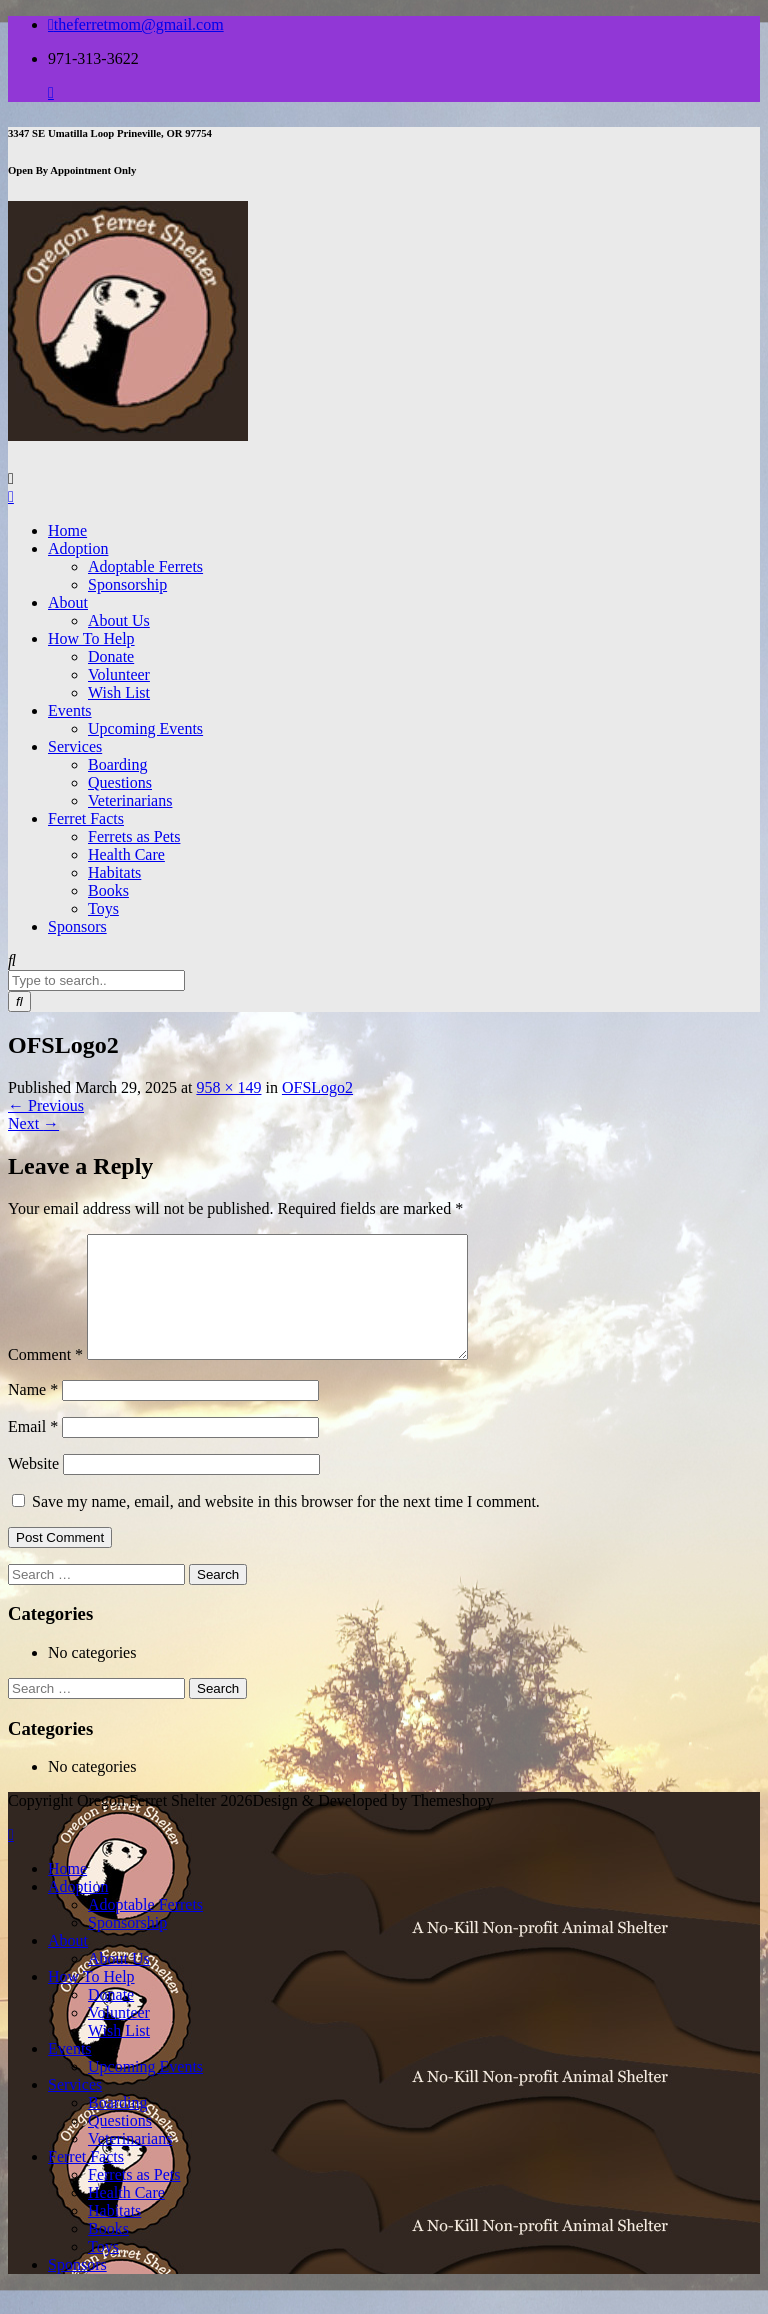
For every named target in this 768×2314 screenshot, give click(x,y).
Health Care (126, 854)
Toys (103, 908)
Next (33, 1123)
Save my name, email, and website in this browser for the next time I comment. (286, 1525)
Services (75, 746)
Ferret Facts (86, 818)
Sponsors (77, 926)
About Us (119, 620)
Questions (120, 782)
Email (33, 1450)
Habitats (114, 872)
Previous (46, 1105)
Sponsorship (127, 584)
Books (108, 890)
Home (67, 530)
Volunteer (119, 674)
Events (70, 710)
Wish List (119, 692)
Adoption (78, 548)
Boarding (118, 764)
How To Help (91, 638)
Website (33, 1487)
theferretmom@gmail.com (136, 24)
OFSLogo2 (317, 1087)
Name (33, 1413)
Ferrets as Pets (134, 836)
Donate (111, 656)
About (68, 602)
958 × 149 (228, 1087)
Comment (45, 1378)
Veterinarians (130, 800)
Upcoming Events (145, 728)
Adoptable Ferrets (145, 566)
